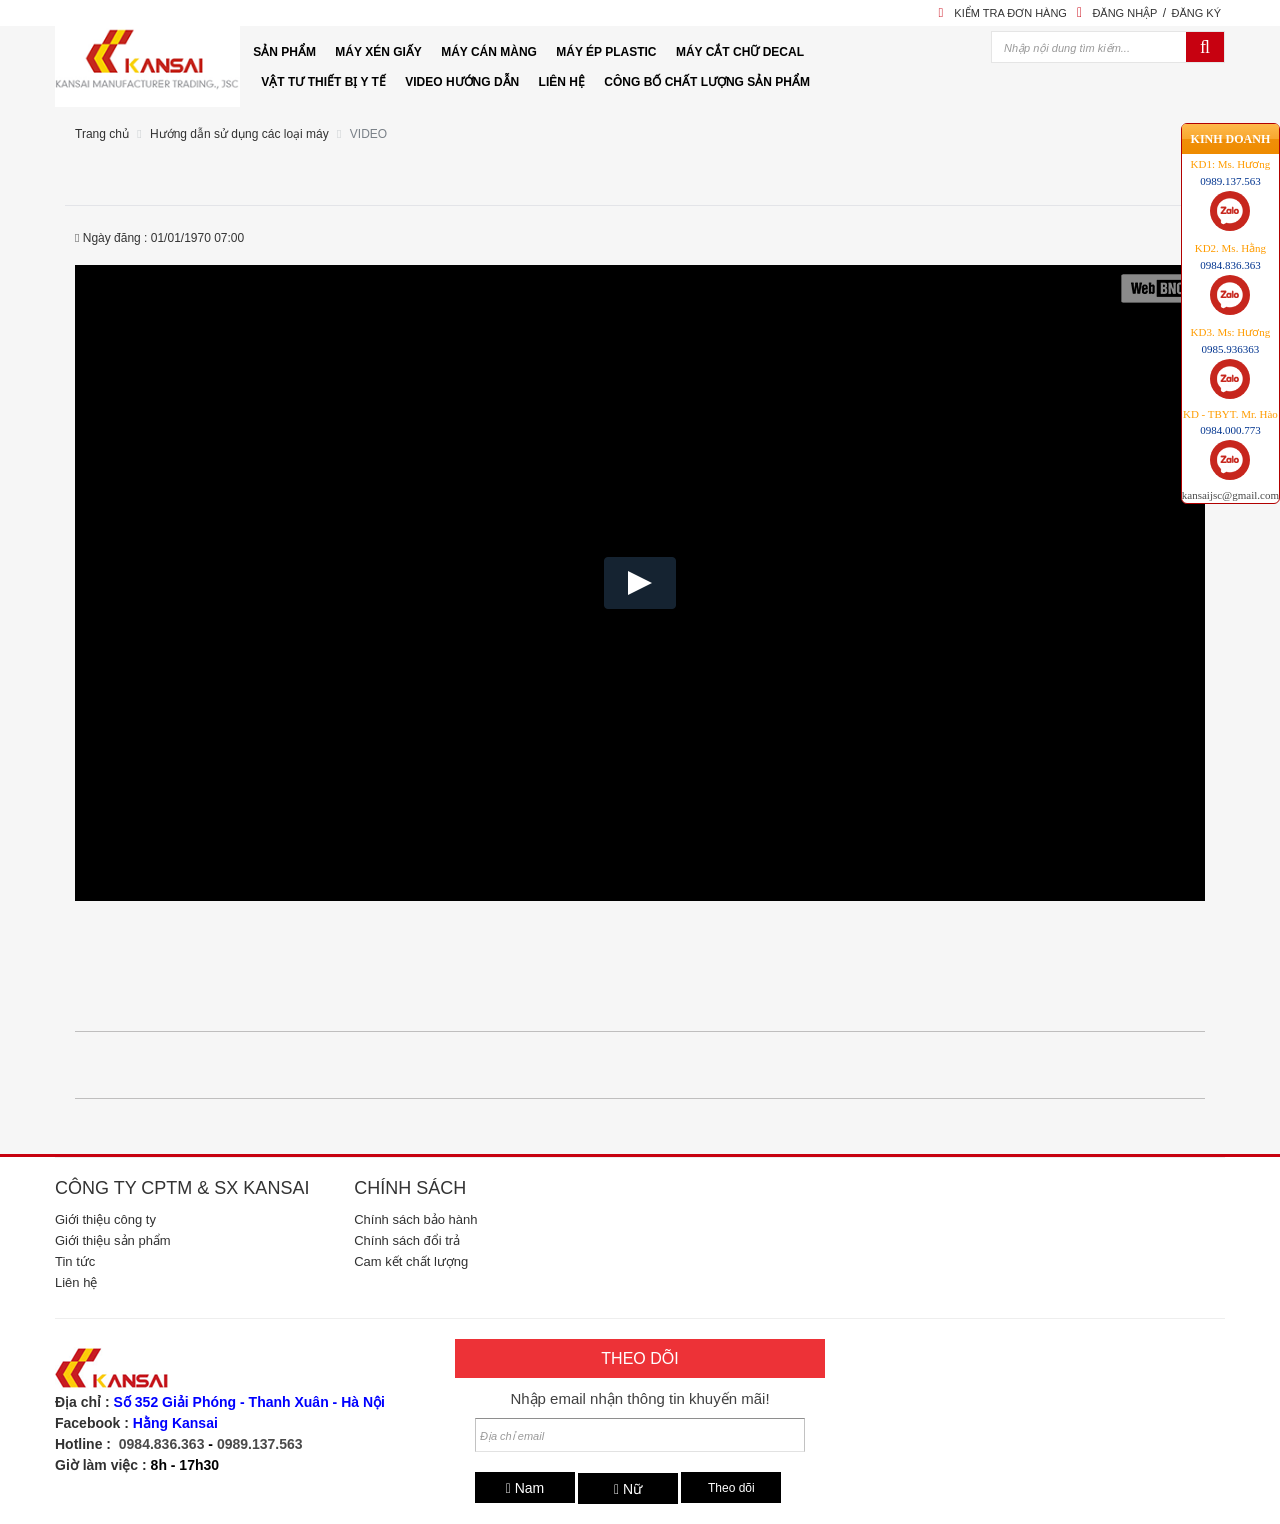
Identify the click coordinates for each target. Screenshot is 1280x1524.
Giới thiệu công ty (105, 1219)
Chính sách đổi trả (407, 1240)
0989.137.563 (260, 1444)
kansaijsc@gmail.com (1230, 429)
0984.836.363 (162, 1444)
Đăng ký (1196, 13)
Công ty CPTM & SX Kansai (182, 1188)
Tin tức (75, 1261)
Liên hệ (76, 1282)
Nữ (628, 1489)
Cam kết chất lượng (411, 1261)
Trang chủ (102, 134)
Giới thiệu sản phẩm (113, 1240)
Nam (525, 1488)
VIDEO (368, 134)
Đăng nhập (1124, 13)
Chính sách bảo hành (415, 1219)
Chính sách (410, 1188)
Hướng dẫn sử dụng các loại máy (239, 134)
